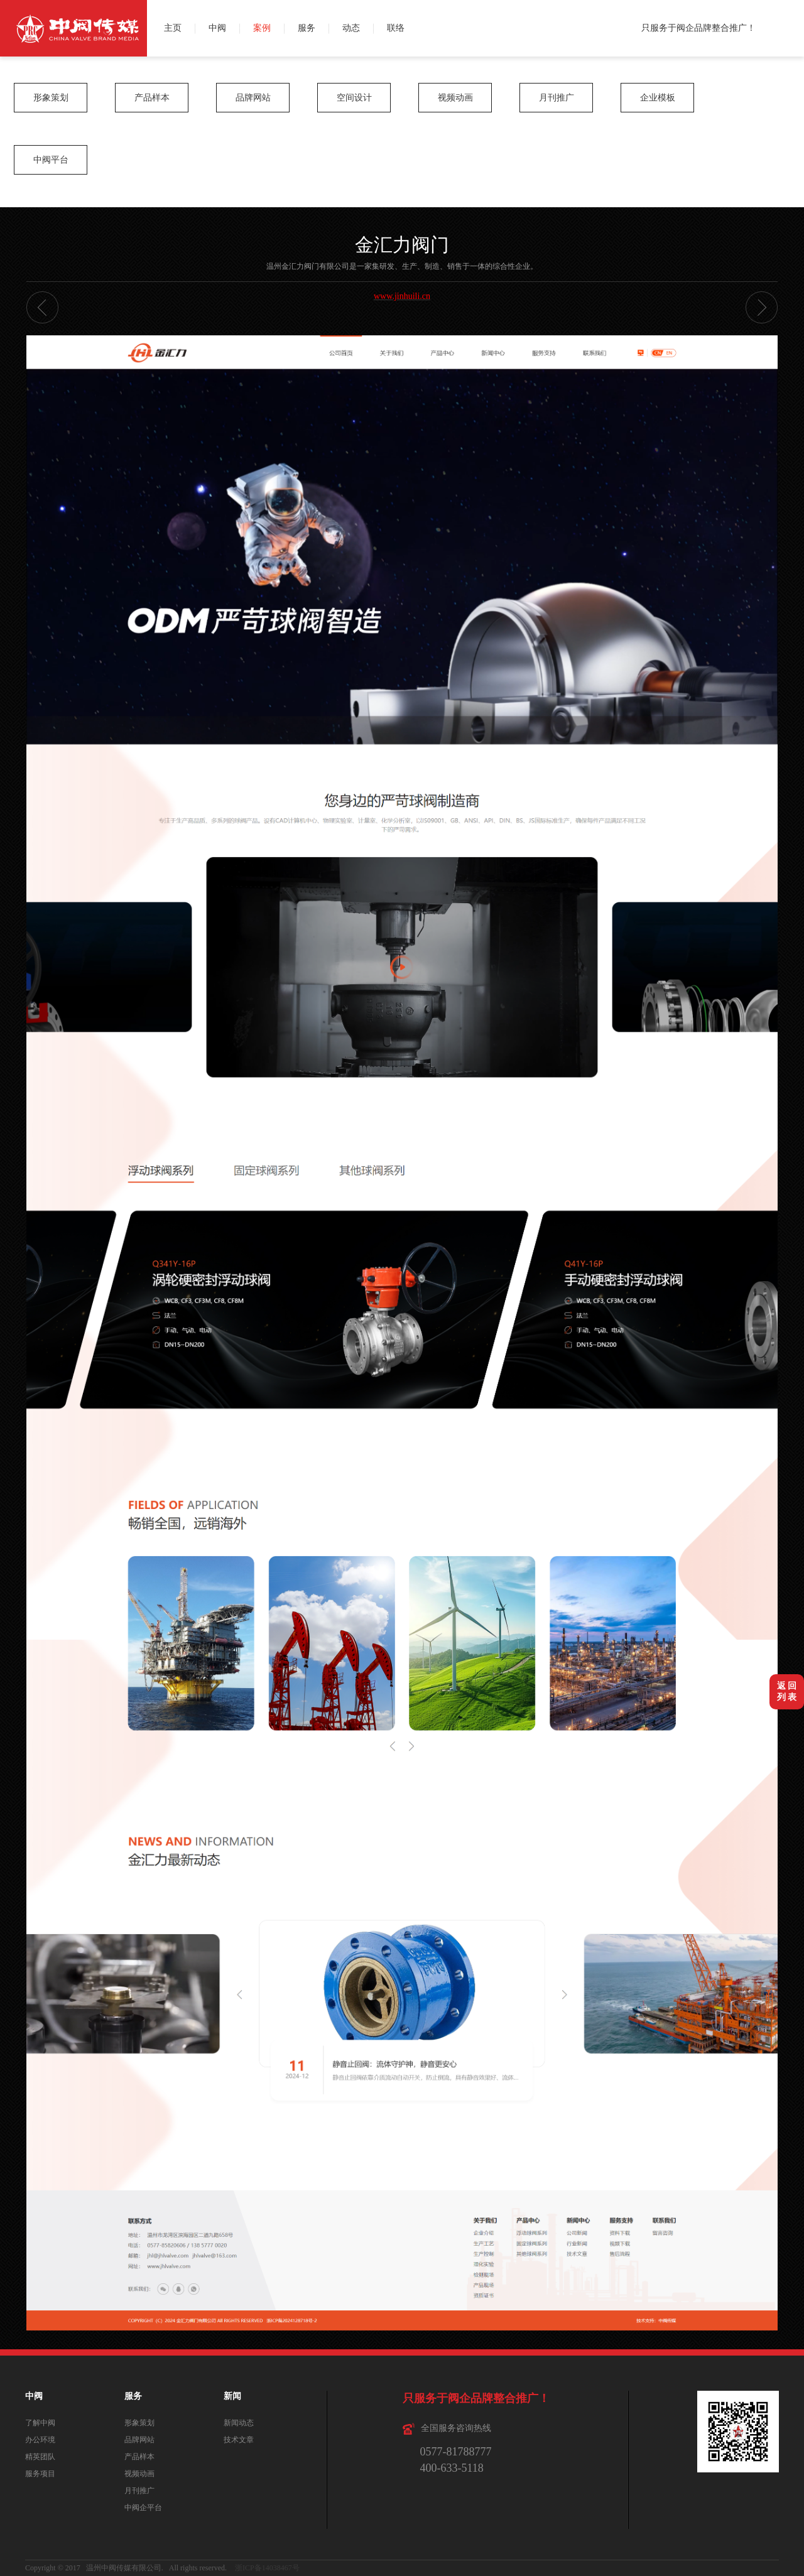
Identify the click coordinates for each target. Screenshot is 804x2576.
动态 (351, 28)
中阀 (217, 28)
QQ (789, 42)
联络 (396, 28)
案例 (262, 28)
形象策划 (50, 97)
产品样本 (152, 97)
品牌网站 (253, 97)
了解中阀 (40, 2422)
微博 (789, 14)
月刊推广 (556, 97)
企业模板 (657, 97)
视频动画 (455, 97)
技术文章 (239, 2439)
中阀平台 (50, 160)
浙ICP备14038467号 (267, 2567)
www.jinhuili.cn (402, 296)
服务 (306, 28)
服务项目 (40, 2473)
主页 (173, 28)
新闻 (232, 2396)
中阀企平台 (143, 2507)
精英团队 (40, 2456)
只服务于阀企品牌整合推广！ (698, 28)
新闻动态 (239, 2422)
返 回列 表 (787, 1691)
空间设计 (354, 97)
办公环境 (40, 2439)
